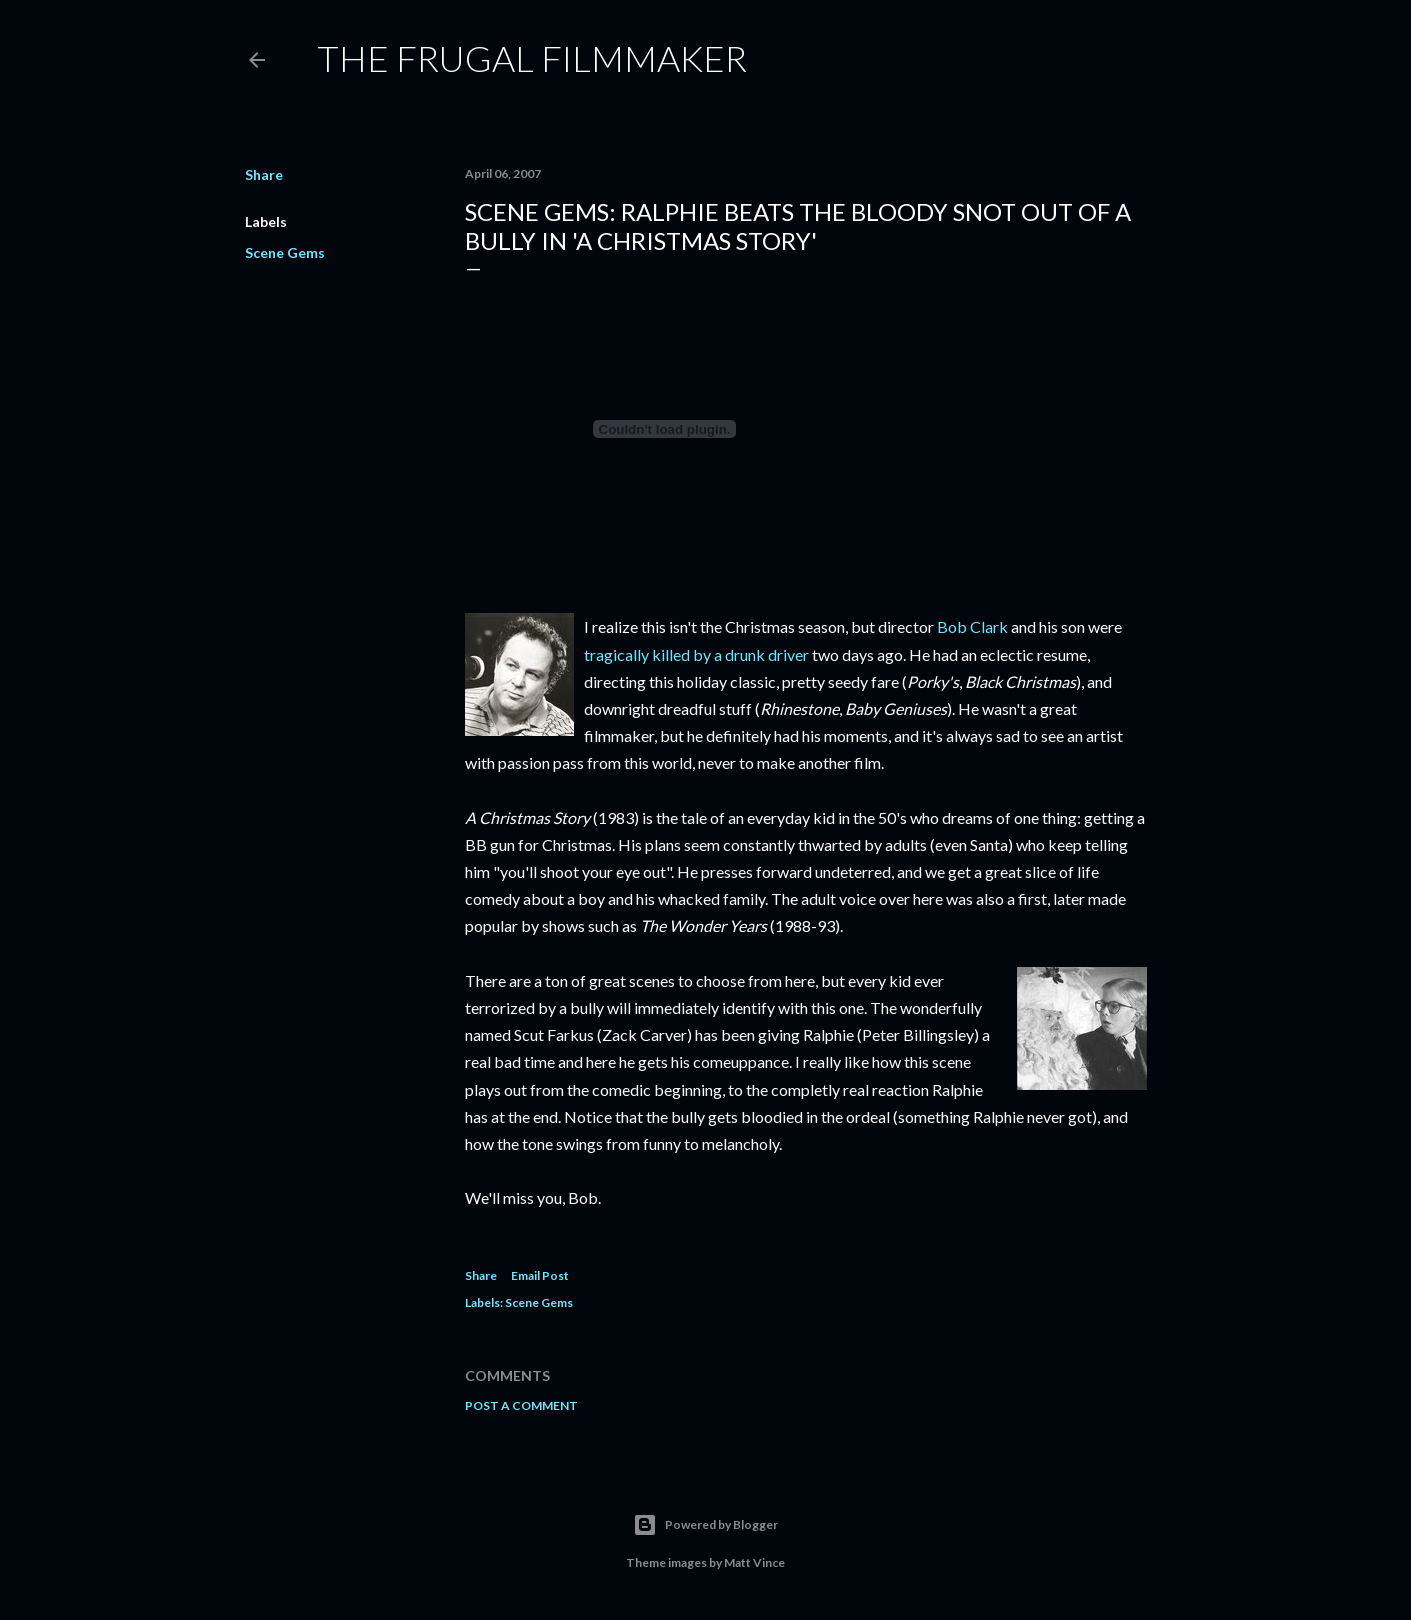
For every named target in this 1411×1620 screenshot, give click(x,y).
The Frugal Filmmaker (532, 58)
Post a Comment (521, 1405)
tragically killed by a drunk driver (696, 654)
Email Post (540, 1275)
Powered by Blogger (705, 1525)
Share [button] (264, 174)
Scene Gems (285, 252)
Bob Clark (972, 626)
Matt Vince (754, 1562)
